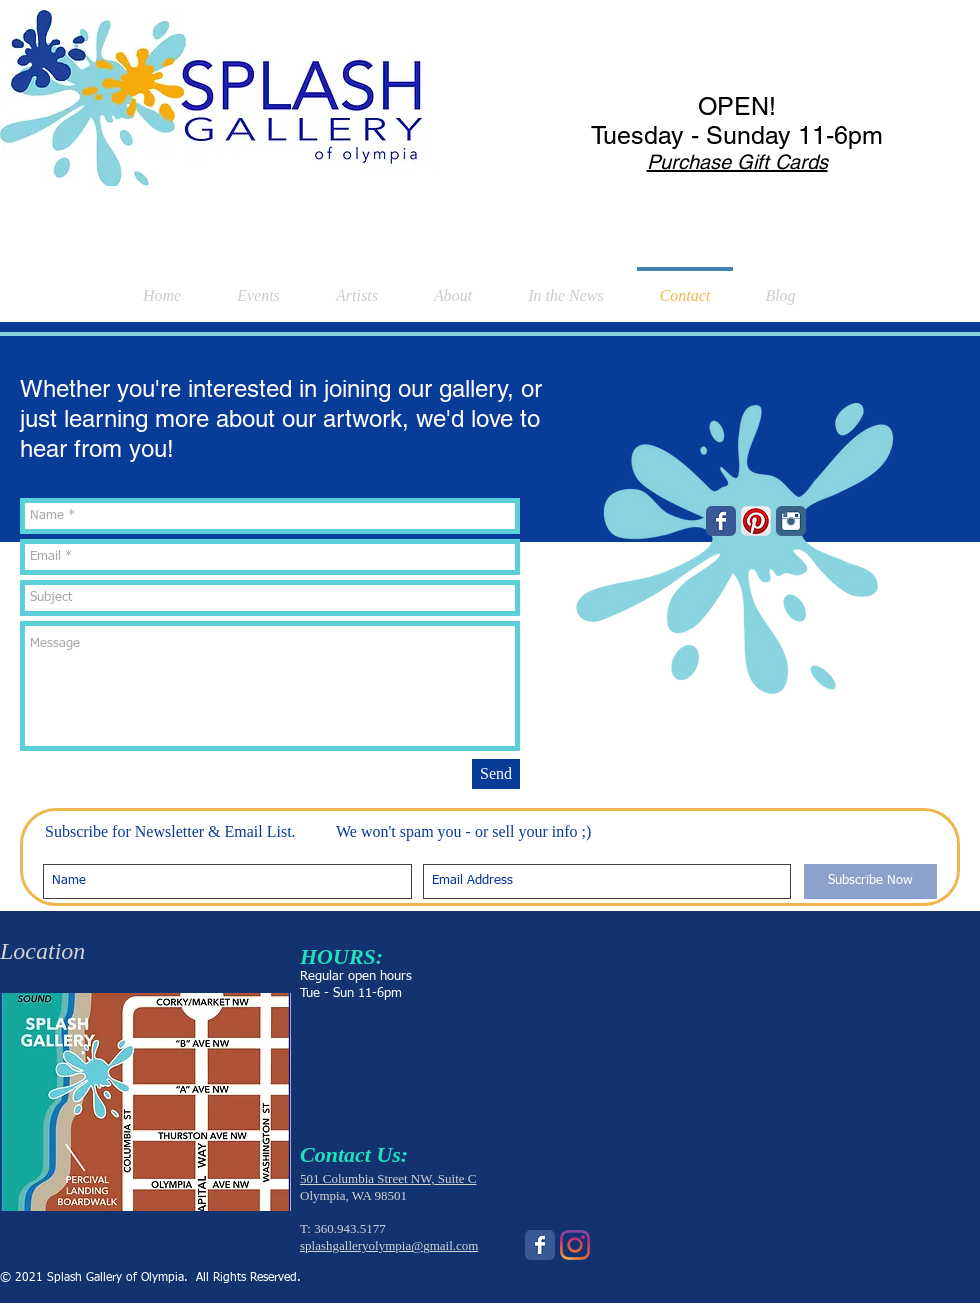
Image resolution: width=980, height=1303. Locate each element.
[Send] (496, 774)
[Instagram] (575, 1245)
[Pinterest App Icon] (756, 521)
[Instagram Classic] (791, 521)
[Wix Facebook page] (721, 521)
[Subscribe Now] (870, 881)
